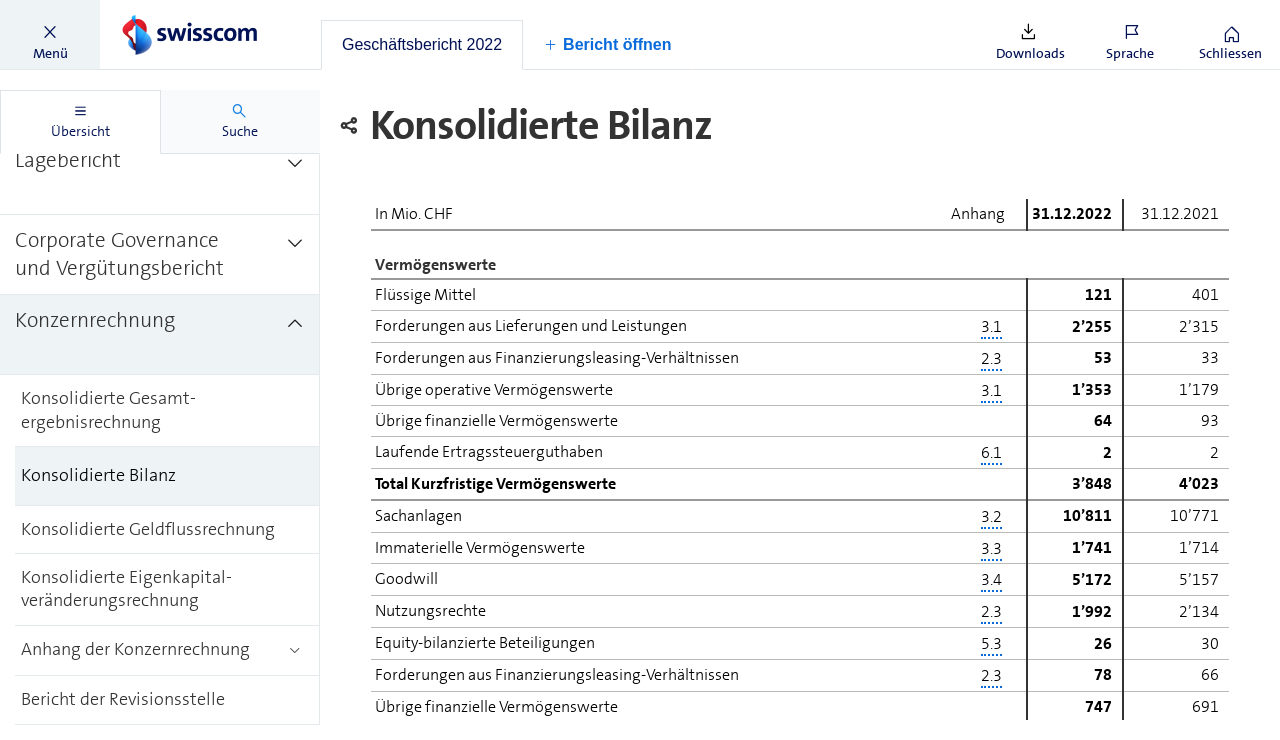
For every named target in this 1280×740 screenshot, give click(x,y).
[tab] (422, 45)
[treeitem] (160, 175)
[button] (50, 35)
